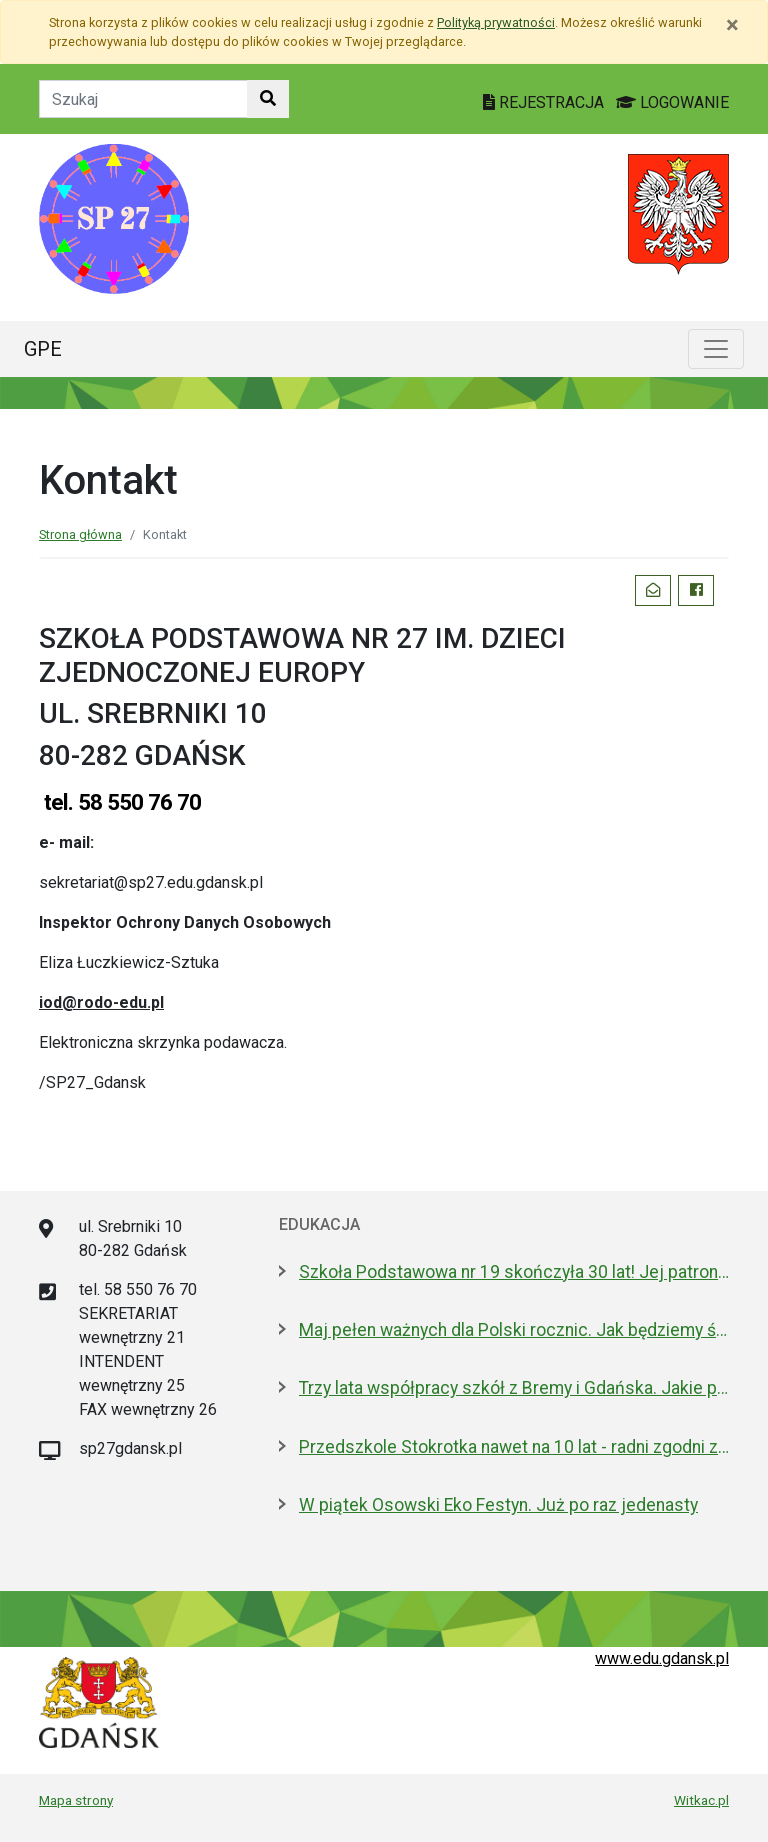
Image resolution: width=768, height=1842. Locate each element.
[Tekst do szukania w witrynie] (143, 99)
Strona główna (80, 534)
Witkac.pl (701, 1800)
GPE (43, 349)
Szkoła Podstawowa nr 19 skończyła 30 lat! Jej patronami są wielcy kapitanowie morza (514, 1272)
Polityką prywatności (496, 22)
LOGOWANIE (672, 102)
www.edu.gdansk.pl (662, 1658)
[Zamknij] (732, 25)
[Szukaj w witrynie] (268, 99)
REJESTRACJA (545, 102)
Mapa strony (76, 1800)
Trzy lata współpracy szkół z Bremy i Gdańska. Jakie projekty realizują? (514, 1388)
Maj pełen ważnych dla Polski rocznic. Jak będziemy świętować (514, 1330)
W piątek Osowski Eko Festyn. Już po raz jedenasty (498, 1505)
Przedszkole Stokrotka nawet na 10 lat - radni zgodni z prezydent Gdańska (514, 1447)
